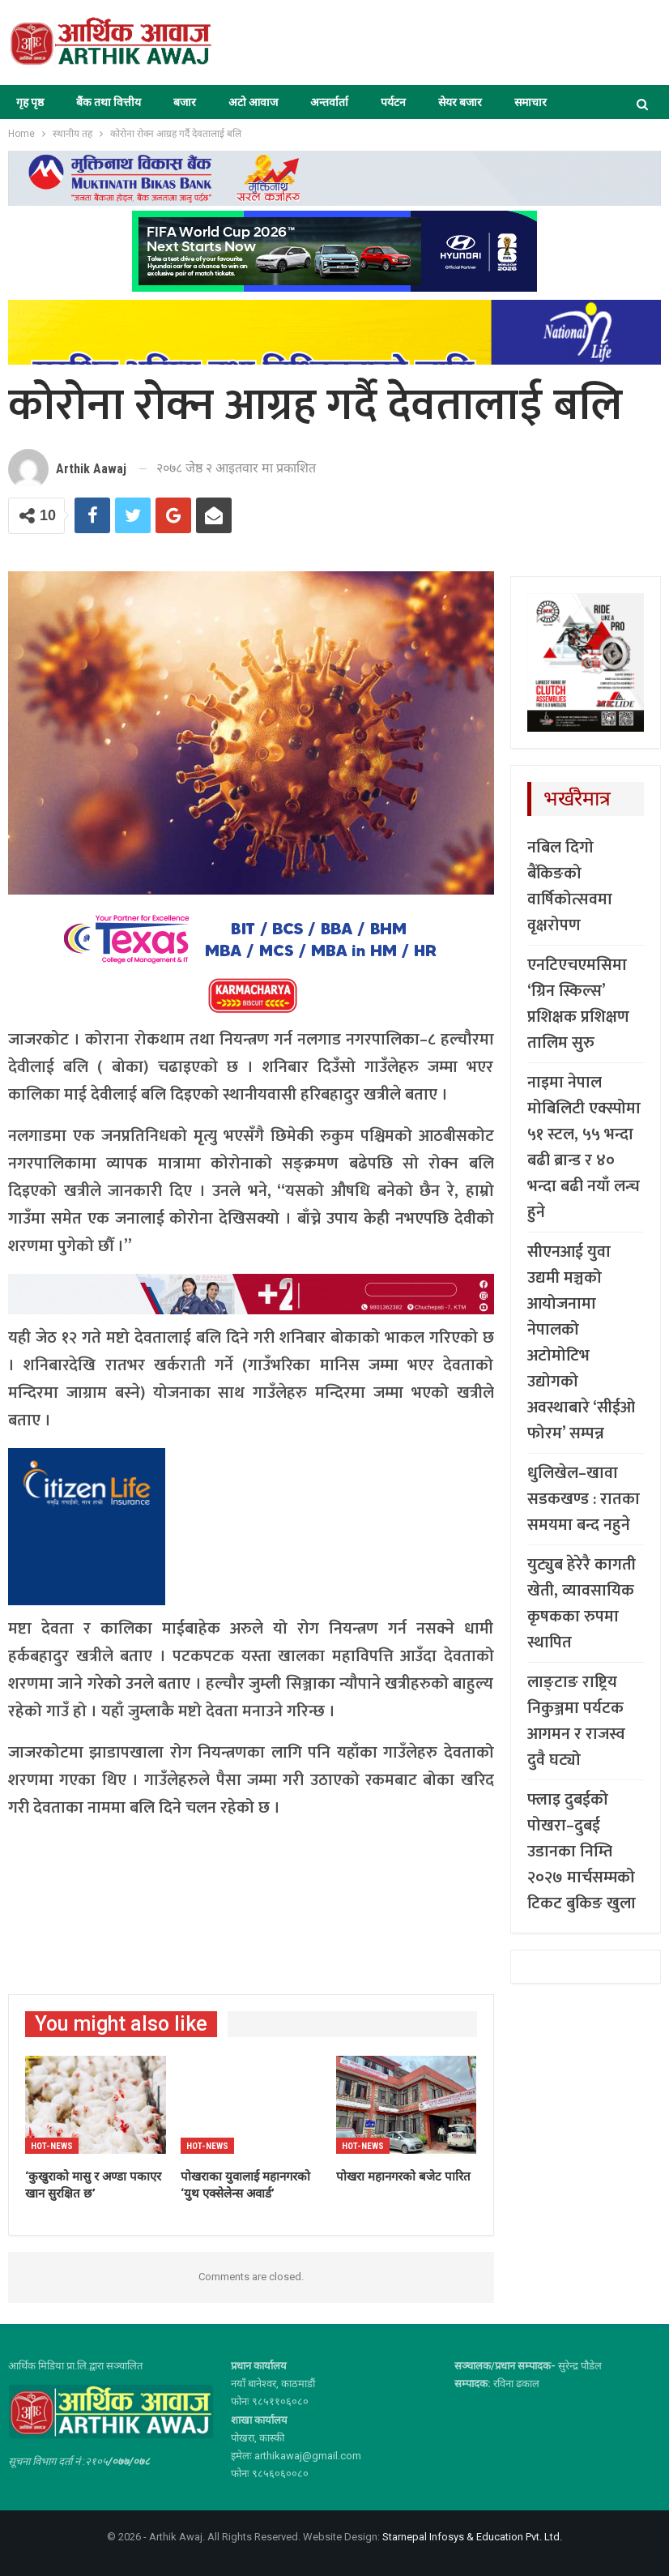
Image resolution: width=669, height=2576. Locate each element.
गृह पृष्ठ (30, 102)
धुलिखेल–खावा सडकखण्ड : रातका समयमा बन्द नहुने (583, 1499)
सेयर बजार (460, 102)
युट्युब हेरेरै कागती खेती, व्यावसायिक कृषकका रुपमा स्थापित (581, 1603)
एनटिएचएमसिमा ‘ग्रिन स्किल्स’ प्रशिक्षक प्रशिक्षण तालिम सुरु (578, 1004)
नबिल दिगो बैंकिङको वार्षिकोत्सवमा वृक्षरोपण (569, 886)
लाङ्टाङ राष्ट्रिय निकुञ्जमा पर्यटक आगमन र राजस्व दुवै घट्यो (576, 1721)
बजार (184, 102)
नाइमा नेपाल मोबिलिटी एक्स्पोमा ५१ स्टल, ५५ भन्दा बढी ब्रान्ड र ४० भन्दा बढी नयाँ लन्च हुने (584, 1147)
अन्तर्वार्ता (329, 102)
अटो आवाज (253, 102)
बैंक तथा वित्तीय (108, 102)
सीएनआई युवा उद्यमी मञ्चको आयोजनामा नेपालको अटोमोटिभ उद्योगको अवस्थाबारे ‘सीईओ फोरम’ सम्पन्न (581, 1342)
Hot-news (52, 2146)
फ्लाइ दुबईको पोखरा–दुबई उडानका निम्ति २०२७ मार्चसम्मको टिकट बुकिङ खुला (581, 1851)
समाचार (530, 102)
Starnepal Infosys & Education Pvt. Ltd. (472, 2537)
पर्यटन (393, 102)
